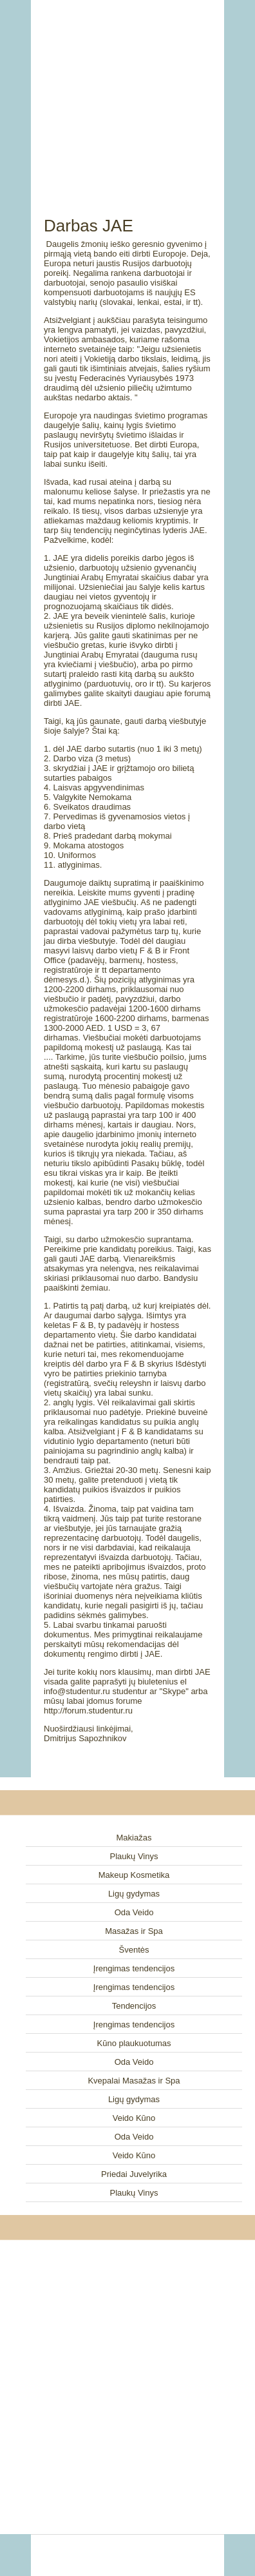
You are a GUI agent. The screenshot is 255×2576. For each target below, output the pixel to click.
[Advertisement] (127, 93)
